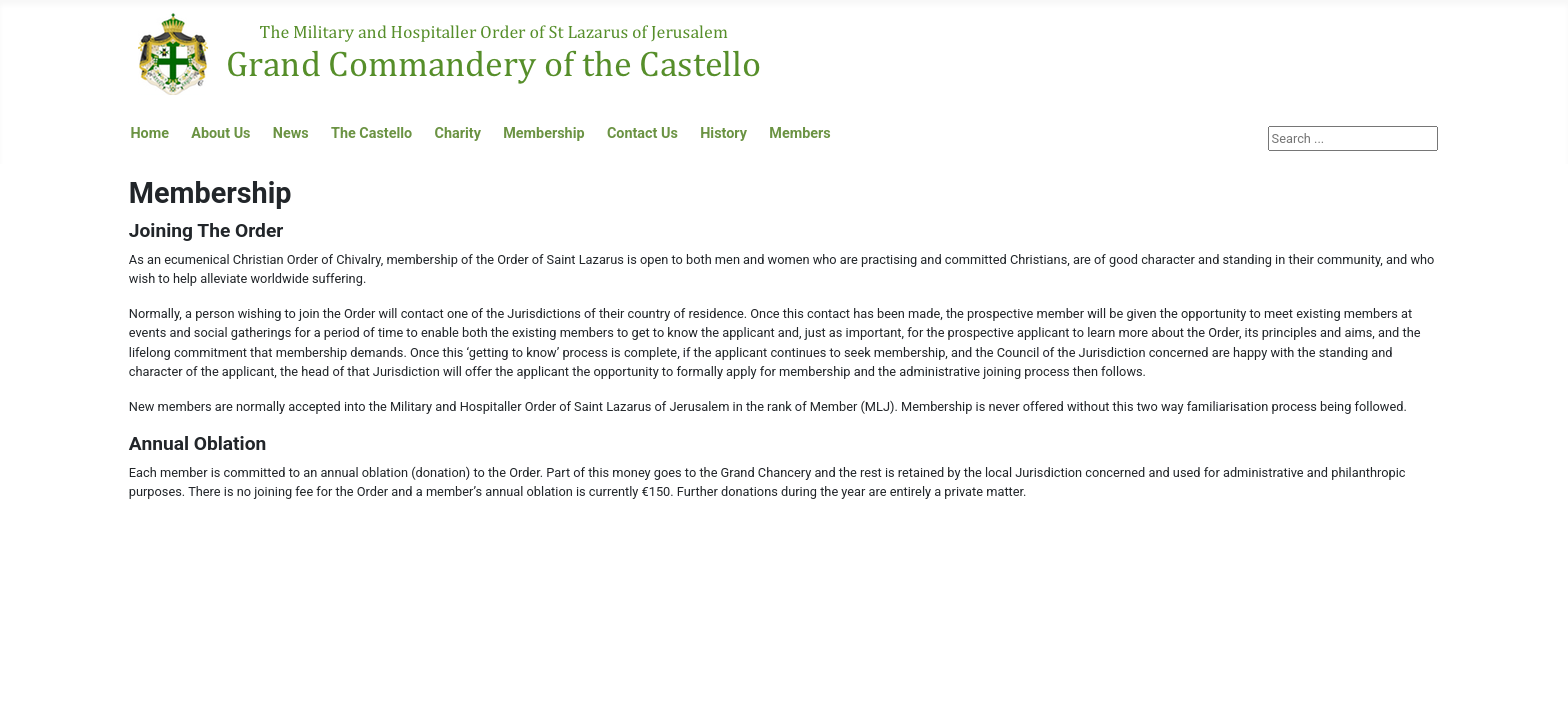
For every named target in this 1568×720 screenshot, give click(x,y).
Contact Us (642, 133)
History (723, 133)
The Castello (371, 133)
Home (149, 133)
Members (799, 133)
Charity (458, 133)
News (291, 133)
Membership (543, 133)
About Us (220, 133)
